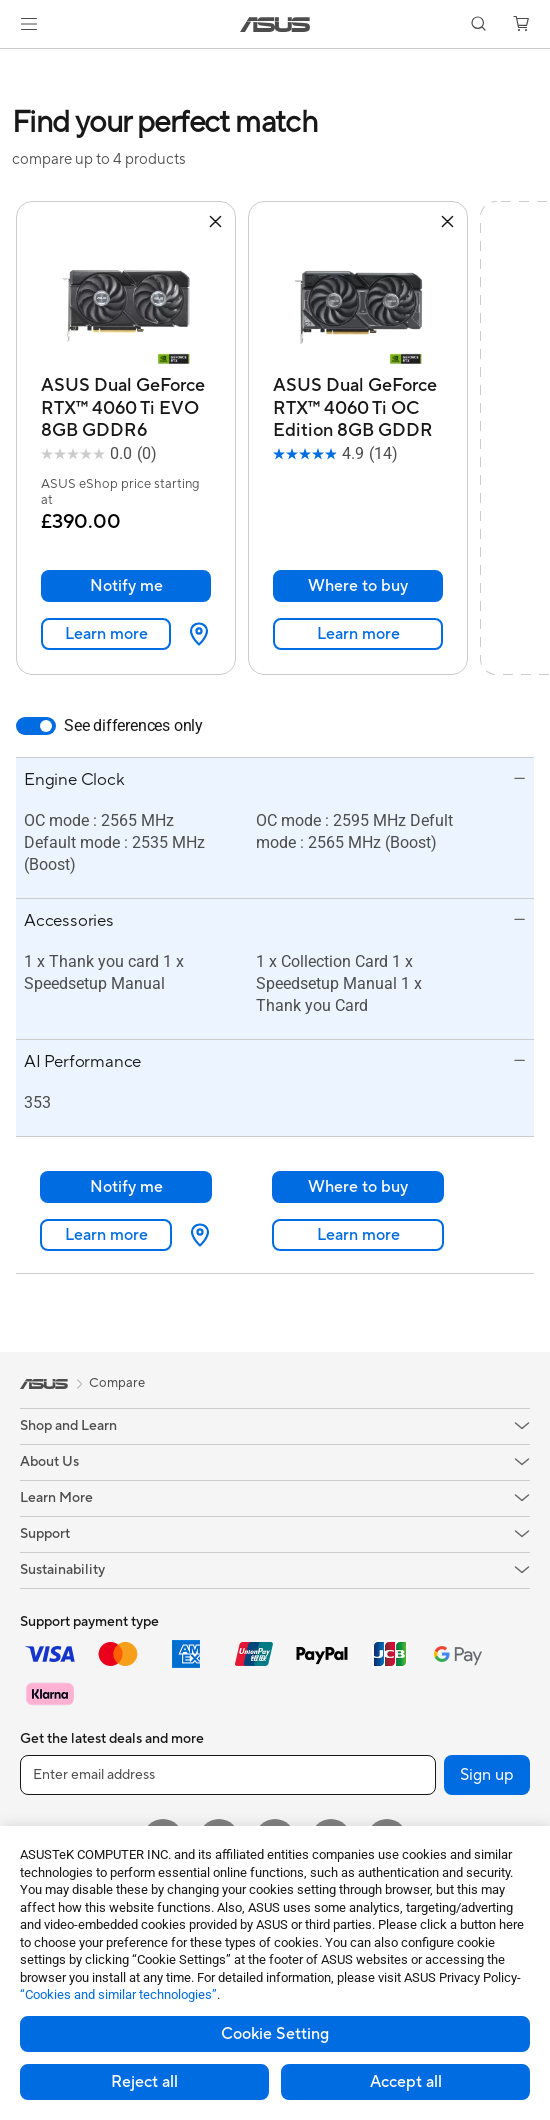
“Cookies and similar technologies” (118, 1994)
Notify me (126, 586)
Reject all (144, 2082)
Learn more (106, 634)
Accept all (406, 2082)
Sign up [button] (487, 1775)
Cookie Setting (275, 2034)
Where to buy (358, 586)
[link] (275, 24)
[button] (29, 24)
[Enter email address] (228, 1775)
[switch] (36, 726)
